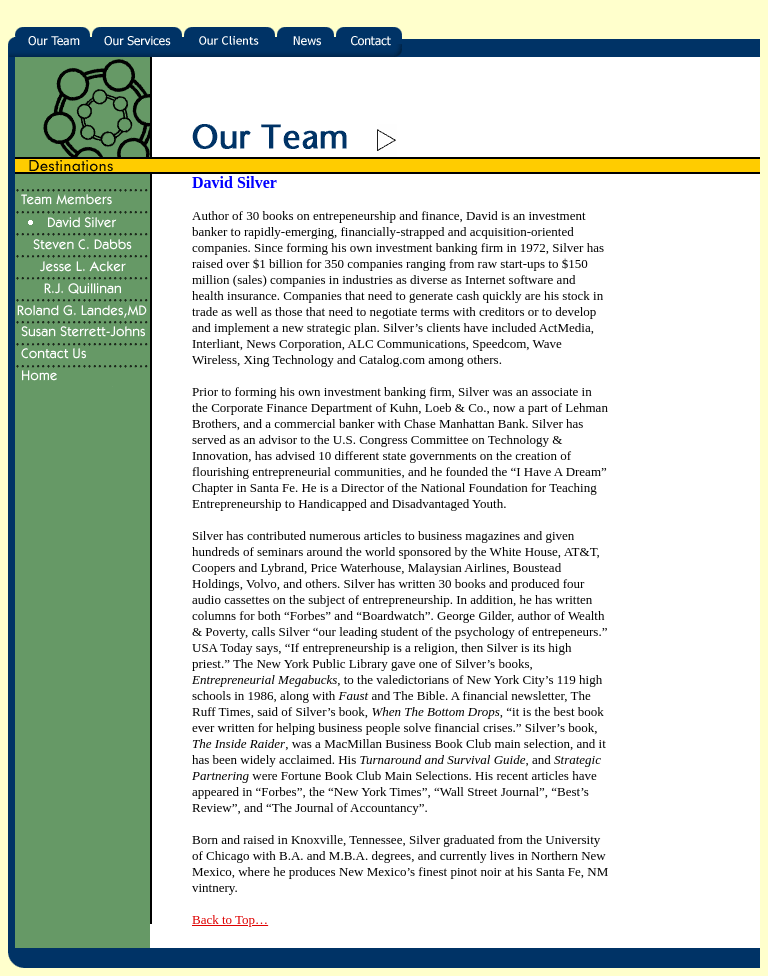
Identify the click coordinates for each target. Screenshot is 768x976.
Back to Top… (230, 919)
